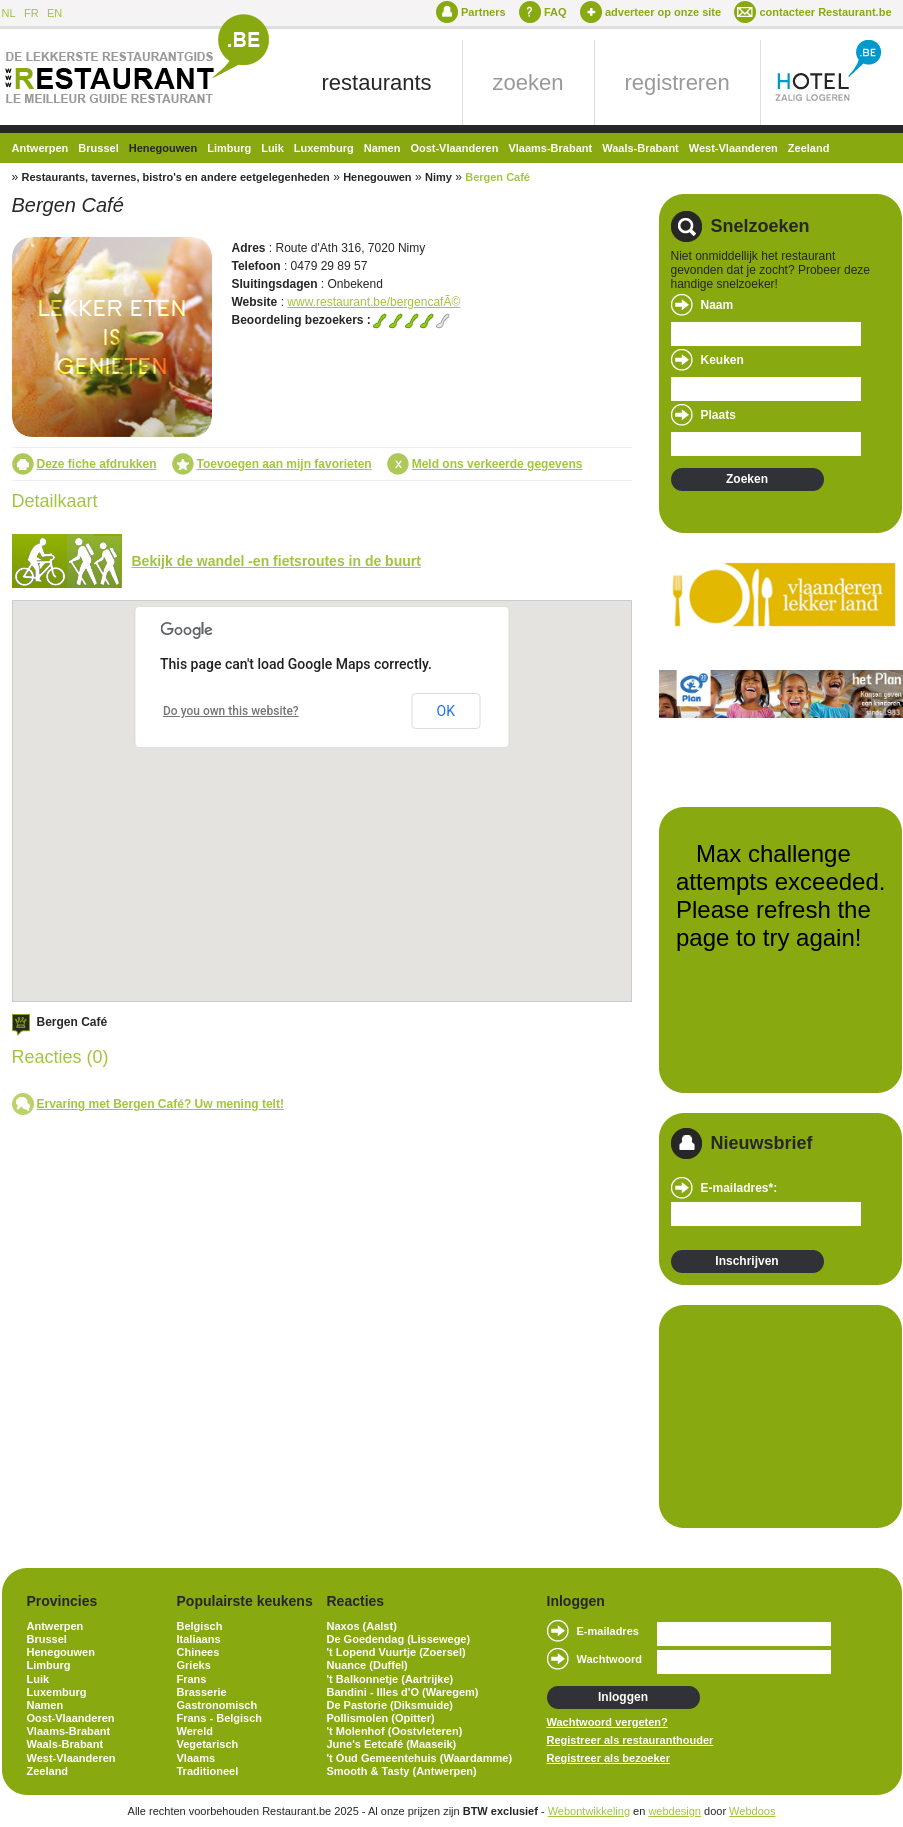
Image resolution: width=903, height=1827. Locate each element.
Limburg (229, 148)
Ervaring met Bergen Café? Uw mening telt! (160, 1104)
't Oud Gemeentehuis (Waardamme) (420, 1758)
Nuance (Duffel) (367, 1665)
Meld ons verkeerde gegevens (497, 464)
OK (446, 711)
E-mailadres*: (739, 1188)
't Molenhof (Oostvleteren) (395, 1731)
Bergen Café (497, 177)
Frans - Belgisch (220, 1718)
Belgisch (200, 1626)
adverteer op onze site (663, 12)
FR (31, 13)
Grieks (194, 1665)
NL (9, 13)
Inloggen (623, 1697)
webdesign (674, 1811)
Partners (483, 12)
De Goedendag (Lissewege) (399, 1639)
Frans (192, 1679)
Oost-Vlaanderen (454, 148)
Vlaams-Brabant (550, 148)
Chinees (198, 1652)
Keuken (722, 360)
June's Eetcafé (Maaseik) (392, 1744)
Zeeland (809, 148)
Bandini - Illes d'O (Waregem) (403, 1692)
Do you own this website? (231, 711)
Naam (717, 305)
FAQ (555, 12)
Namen (382, 148)
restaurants (377, 82)
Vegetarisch (208, 1744)
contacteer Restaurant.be (825, 12)
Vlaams (196, 1758)
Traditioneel (208, 1771)
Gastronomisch (217, 1705)
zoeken (528, 82)
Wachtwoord (610, 1659)
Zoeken (747, 479)
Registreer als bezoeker (609, 1758)
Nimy (438, 177)
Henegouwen (163, 148)
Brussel (98, 148)
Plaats (718, 415)
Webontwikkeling (589, 1811)
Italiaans (199, 1639)
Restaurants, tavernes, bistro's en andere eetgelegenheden (176, 177)
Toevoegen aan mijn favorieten (284, 464)
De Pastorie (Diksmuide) (390, 1705)
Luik (272, 148)
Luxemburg (324, 148)
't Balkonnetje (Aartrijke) (390, 1679)
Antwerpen (40, 148)
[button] (373, 778)
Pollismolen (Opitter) (381, 1718)
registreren (677, 82)
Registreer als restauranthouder (630, 1740)
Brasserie (202, 1692)
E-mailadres (608, 1631)
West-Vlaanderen (733, 148)
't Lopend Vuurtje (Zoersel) (396, 1652)
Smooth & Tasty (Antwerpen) (402, 1771)
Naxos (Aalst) (362, 1626)
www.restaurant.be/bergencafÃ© (373, 302)
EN (54, 13)
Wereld (195, 1731)
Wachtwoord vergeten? (607, 1722)
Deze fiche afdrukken (97, 464)
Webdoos (752, 1811)
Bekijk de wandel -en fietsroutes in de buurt (276, 561)
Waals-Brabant (640, 148)
